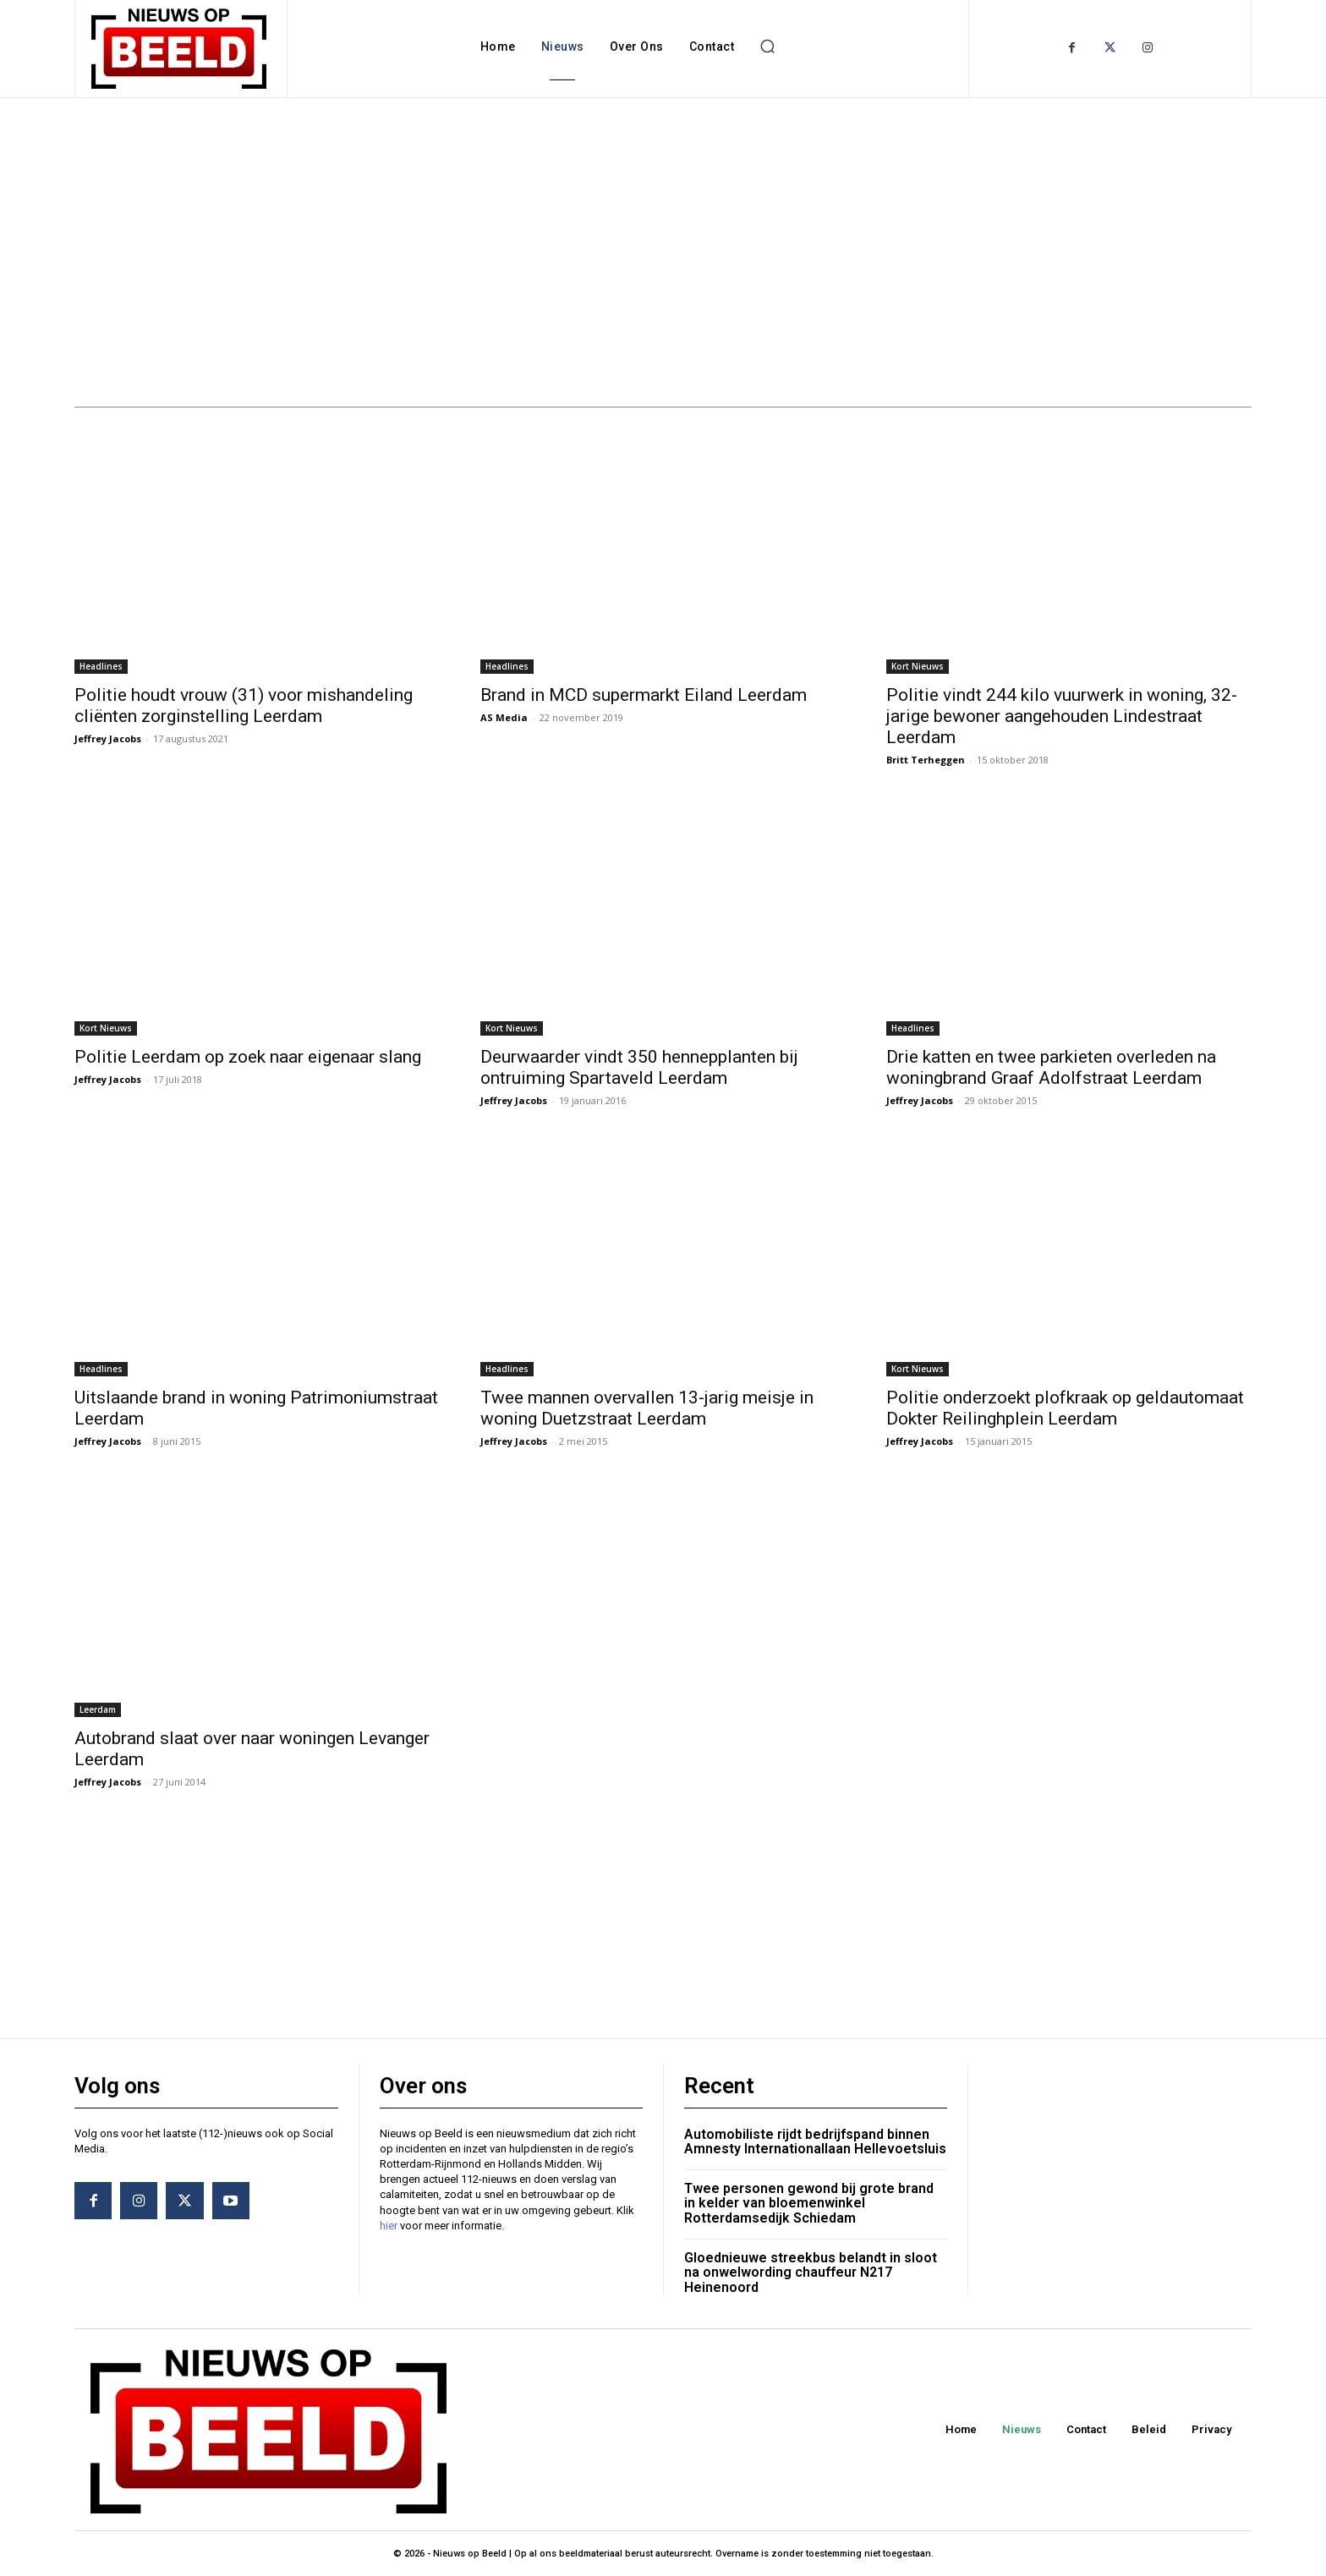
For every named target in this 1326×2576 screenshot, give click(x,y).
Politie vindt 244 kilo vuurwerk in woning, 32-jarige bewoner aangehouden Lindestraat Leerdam (1061, 716)
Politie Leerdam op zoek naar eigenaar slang (247, 1057)
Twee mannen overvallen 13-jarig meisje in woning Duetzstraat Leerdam (647, 1408)
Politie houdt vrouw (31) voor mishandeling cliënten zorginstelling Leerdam (243, 705)
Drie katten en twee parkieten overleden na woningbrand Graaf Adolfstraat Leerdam (1051, 1067)
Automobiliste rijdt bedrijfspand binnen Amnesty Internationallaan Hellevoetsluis (815, 2142)
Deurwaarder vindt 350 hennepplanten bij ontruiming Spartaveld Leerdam (639, 1067)
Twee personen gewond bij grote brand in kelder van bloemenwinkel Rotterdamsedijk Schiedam (809, 2203)
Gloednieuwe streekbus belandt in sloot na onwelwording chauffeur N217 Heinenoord (810, 2272)
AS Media (504, 717)
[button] (767, 46)
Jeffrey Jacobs (107, 738)
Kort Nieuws (917, 666)
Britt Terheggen (925, 759)
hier (388, 2225)
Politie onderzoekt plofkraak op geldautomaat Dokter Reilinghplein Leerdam (1065, 1408)
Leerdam (97, 1709)
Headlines (101, 666)
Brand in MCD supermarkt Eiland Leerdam (643, 695)
